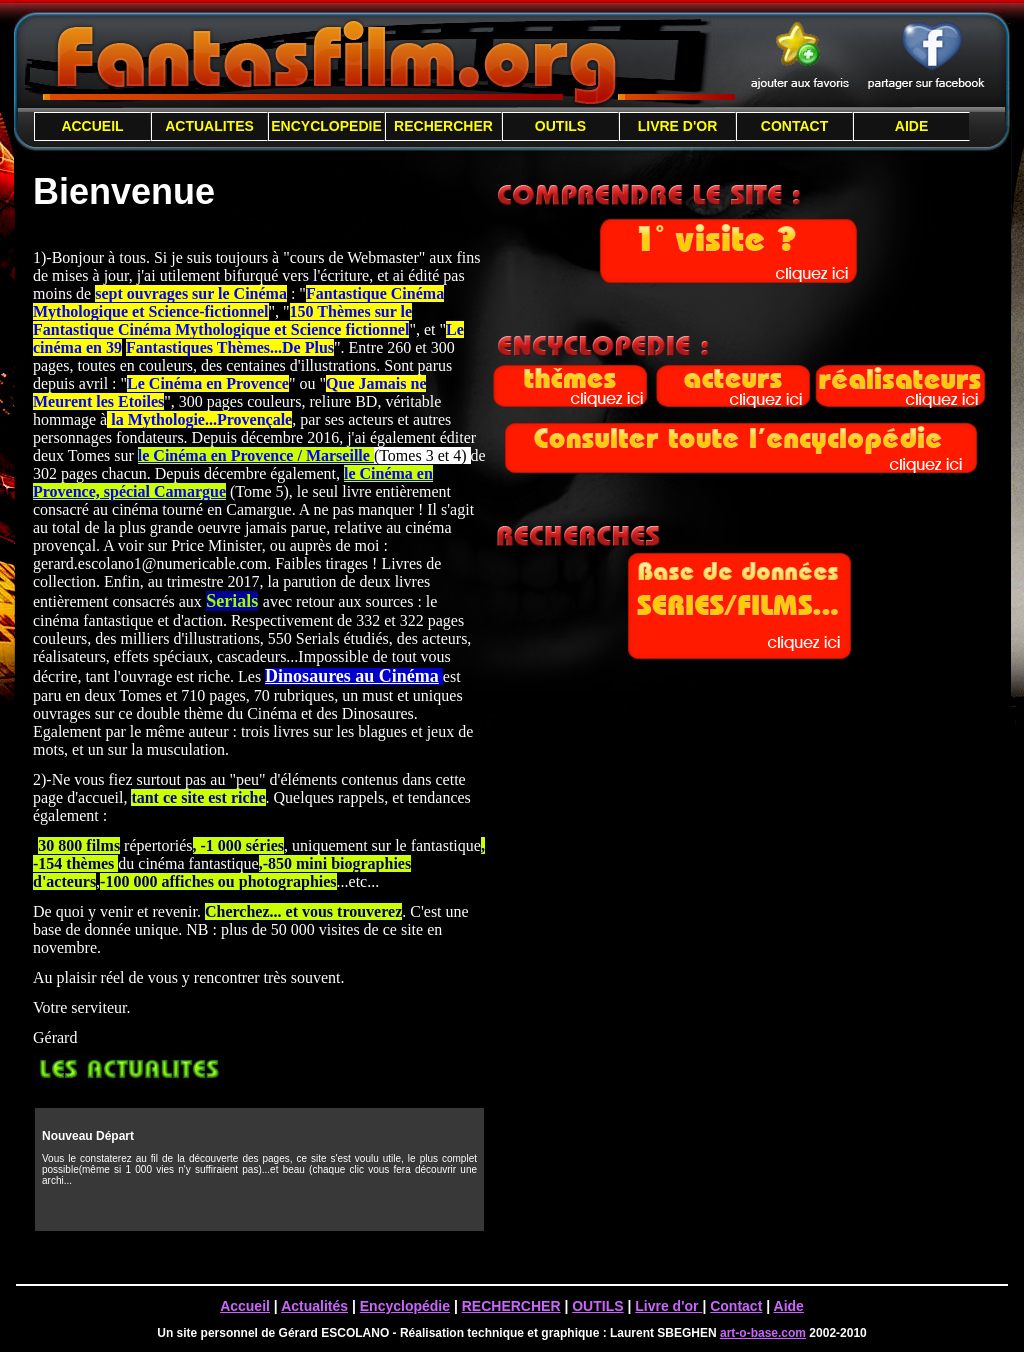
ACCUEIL (92, 126)
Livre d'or (668, 1306)
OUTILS (560, 126)
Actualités (314, 1306)
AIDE (911, 126)
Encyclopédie (405, 1306)
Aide (789, 1306)
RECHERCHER (443, 126)
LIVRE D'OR (678, 126)
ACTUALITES (209, 126)
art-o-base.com (763, 1333)
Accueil (245, 1306)
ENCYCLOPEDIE (326, 126)
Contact (736, 1306)
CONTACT (794, 126)
